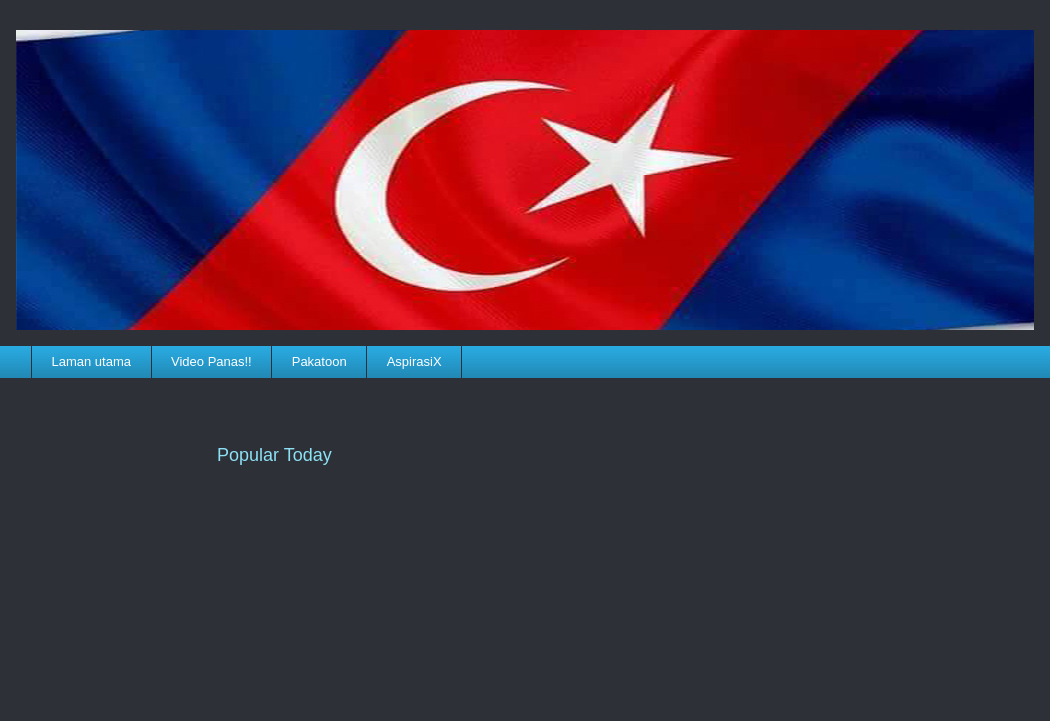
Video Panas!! (211, 361)
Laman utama (92, 361)
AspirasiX (414, 361)
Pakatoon (319, 361)
